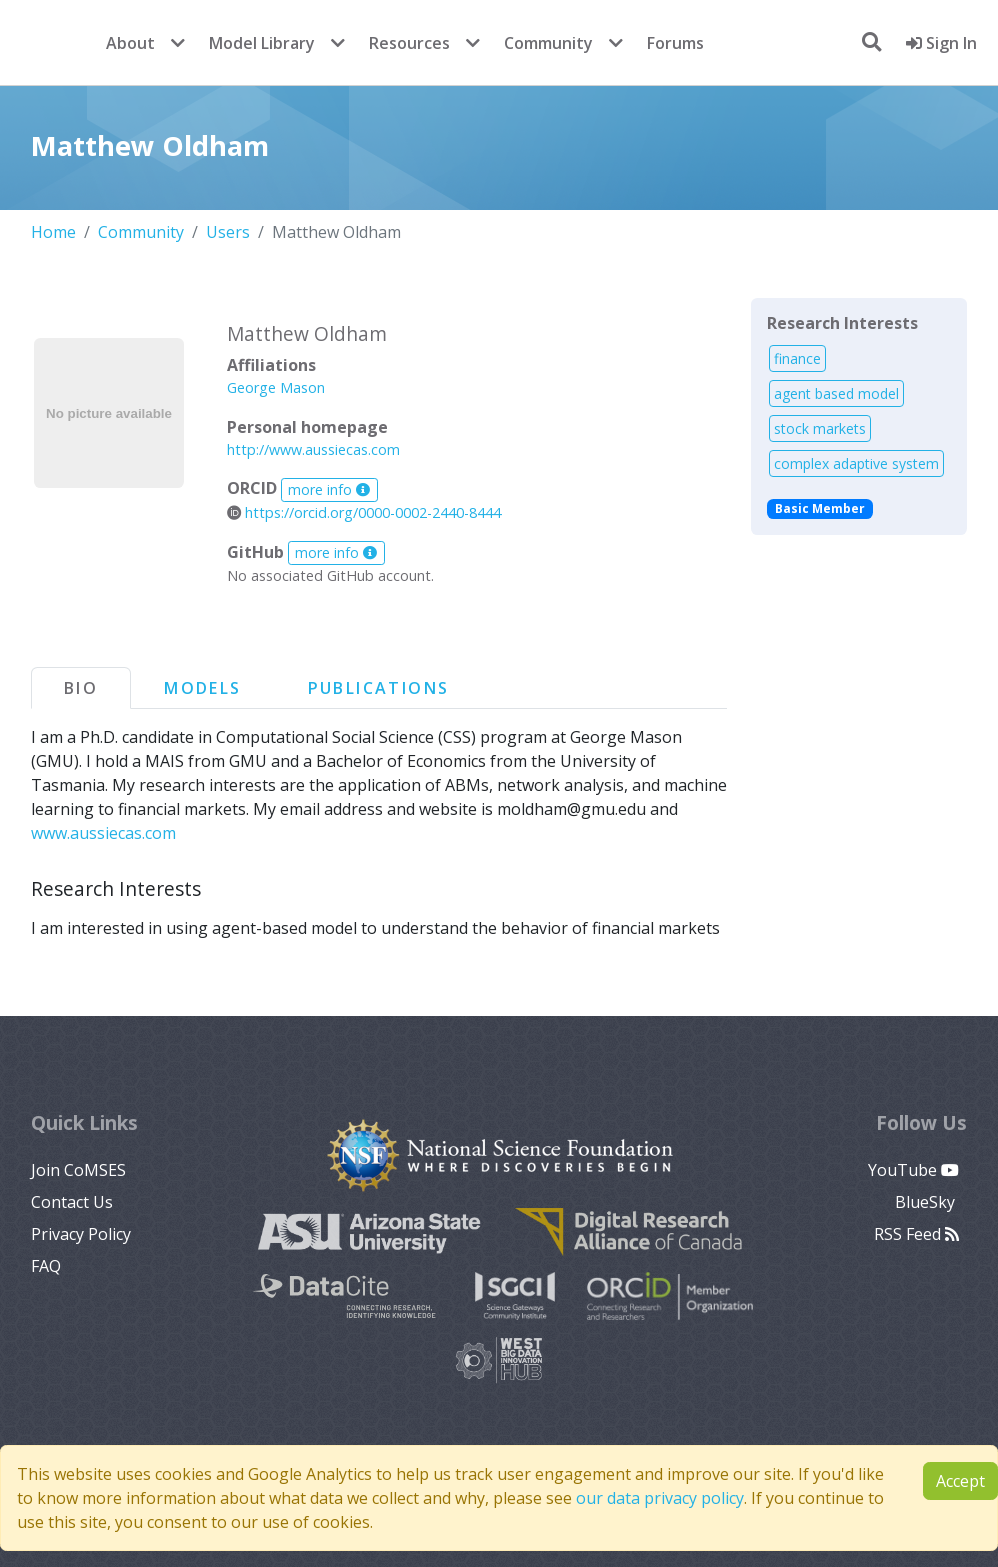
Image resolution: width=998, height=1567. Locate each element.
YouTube (913, 1170)
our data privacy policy (660, 1498)
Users (228, 232)
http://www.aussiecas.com (313, 449)
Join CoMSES (78, 1170)
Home (53, 232)
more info (329, 489)
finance (797, 358)
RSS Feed (916, 1234)
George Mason (276, 387)
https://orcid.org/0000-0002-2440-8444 (364, 512)
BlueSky (927, 1202)
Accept (960, 1481)
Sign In (941, 43)
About (130, 43)
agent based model (836, 393)
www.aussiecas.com (103, 833)
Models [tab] (202, 688)
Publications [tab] (379, 688)
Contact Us (72, 1202)
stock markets (820, 428)
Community (548, 43)
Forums (675, 43)
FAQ (46, 1266)
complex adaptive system (856, 463)
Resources (409, 43)
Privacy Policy (81, 1234)
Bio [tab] (81, 688)
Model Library (262, 43)
